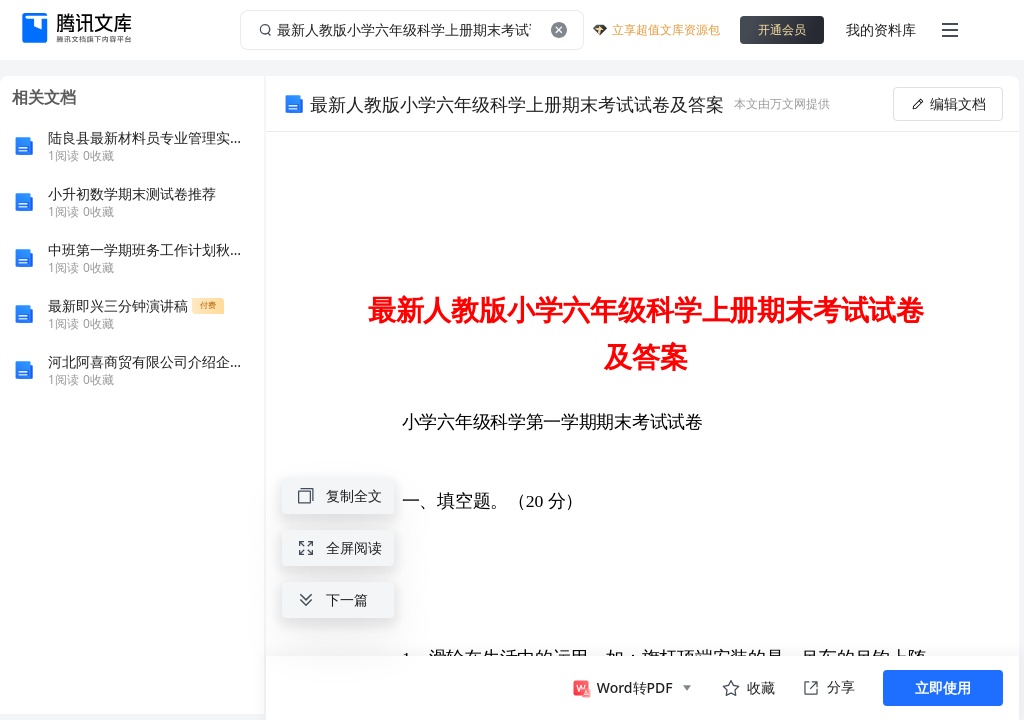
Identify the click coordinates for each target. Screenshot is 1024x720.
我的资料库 (881, 29)
